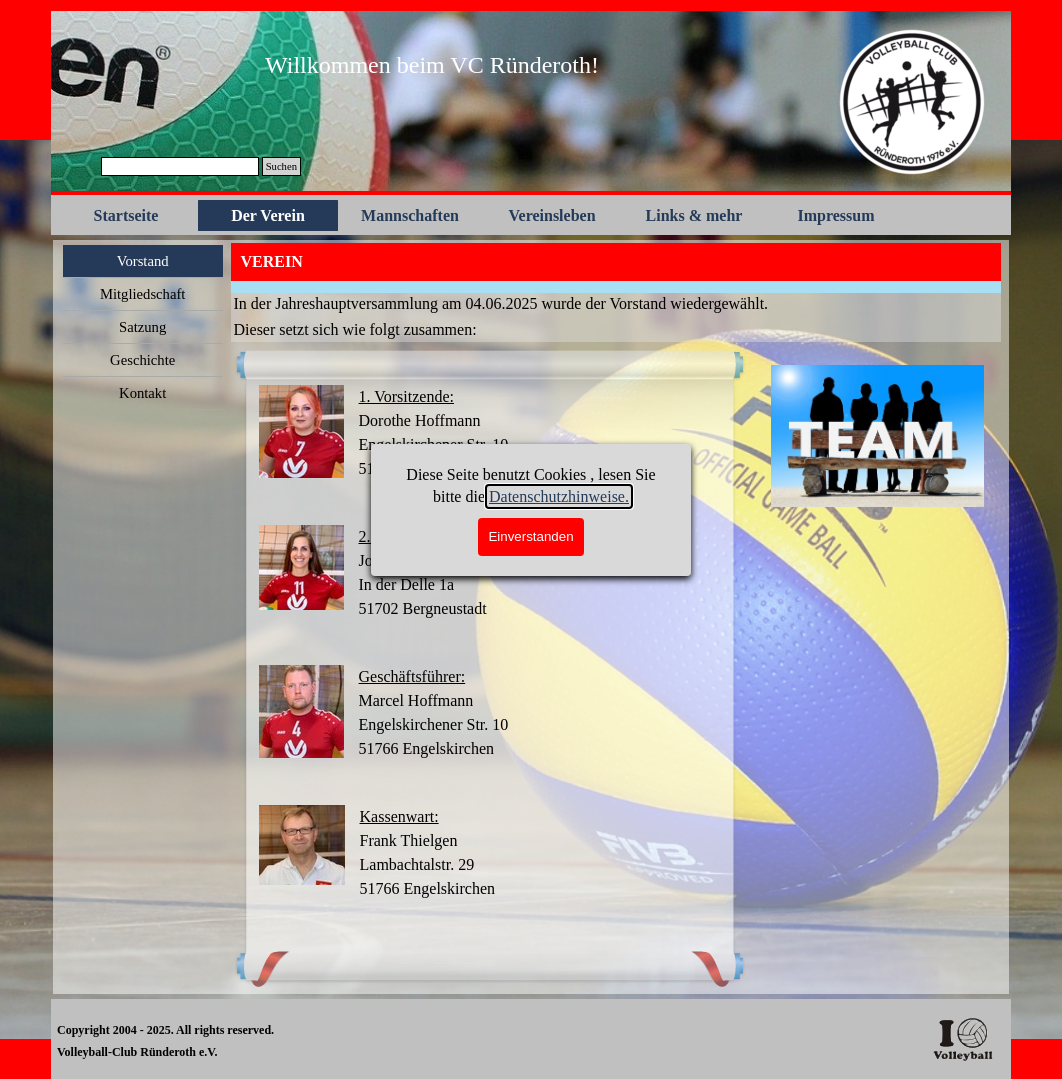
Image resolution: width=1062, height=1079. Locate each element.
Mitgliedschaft (142, 294)
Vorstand (143, 261)
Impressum (835, 215)
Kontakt (142, 393)
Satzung (142, 327)
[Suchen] (180, 166)
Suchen (281, 166)
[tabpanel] (432, 65)
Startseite (126, 215)
